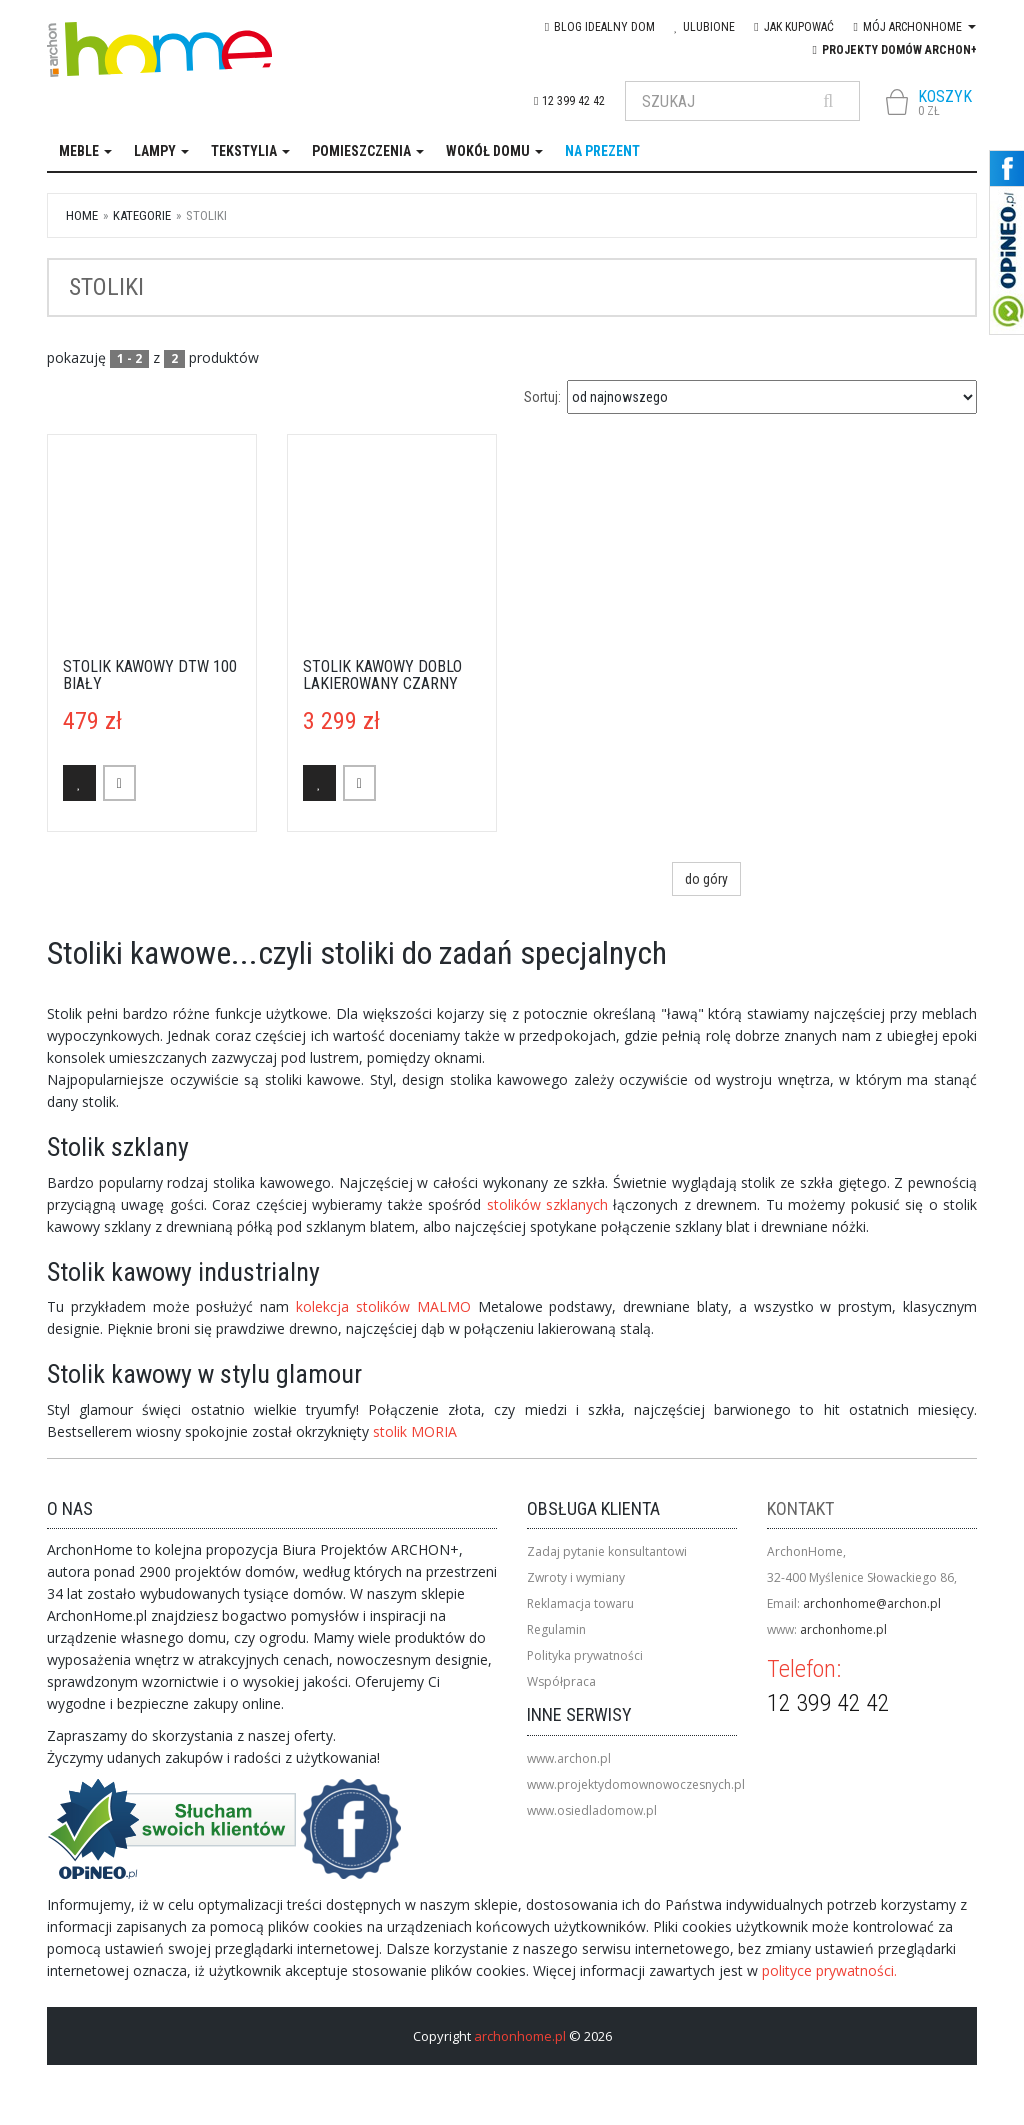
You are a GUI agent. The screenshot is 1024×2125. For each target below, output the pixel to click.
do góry (706, 879)
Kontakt (800, 1508)
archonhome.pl (843, 1629)
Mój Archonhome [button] (915, 27)
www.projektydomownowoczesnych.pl (636, 1784)
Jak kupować (793, 27)
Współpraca (561, 1681)
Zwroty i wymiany (576, 1577)
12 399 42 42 (569, 101)
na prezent (602, 151)
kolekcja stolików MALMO (386, 1306)
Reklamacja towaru (580, 1603)
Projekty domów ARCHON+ (895, 50)
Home (82, 215)
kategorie (142, 215)
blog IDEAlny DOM (600, 27)
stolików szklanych (550, 1204)
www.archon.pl (569, 1758)
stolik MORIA (415, 1431)
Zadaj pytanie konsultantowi (607, 1551)
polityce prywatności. (829, 1970)
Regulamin (556, 1629)
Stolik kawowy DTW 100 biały (150, 675)
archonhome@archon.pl (872, 1603)
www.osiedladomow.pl (592, 1810)
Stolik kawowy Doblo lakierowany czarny (382, 675)
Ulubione (704, 27)
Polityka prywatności (585, 1655)
